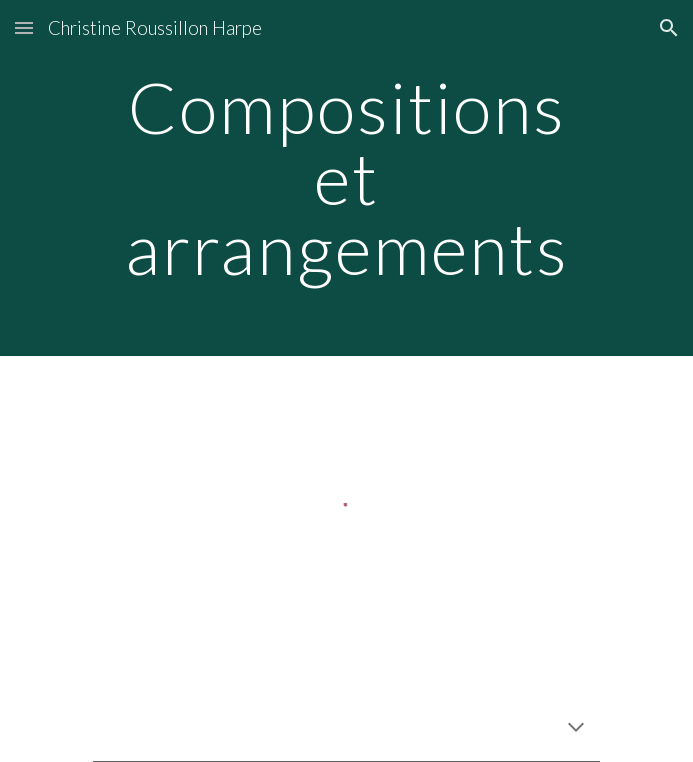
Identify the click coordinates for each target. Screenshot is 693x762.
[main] (346, 178)
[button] (24, 27)
